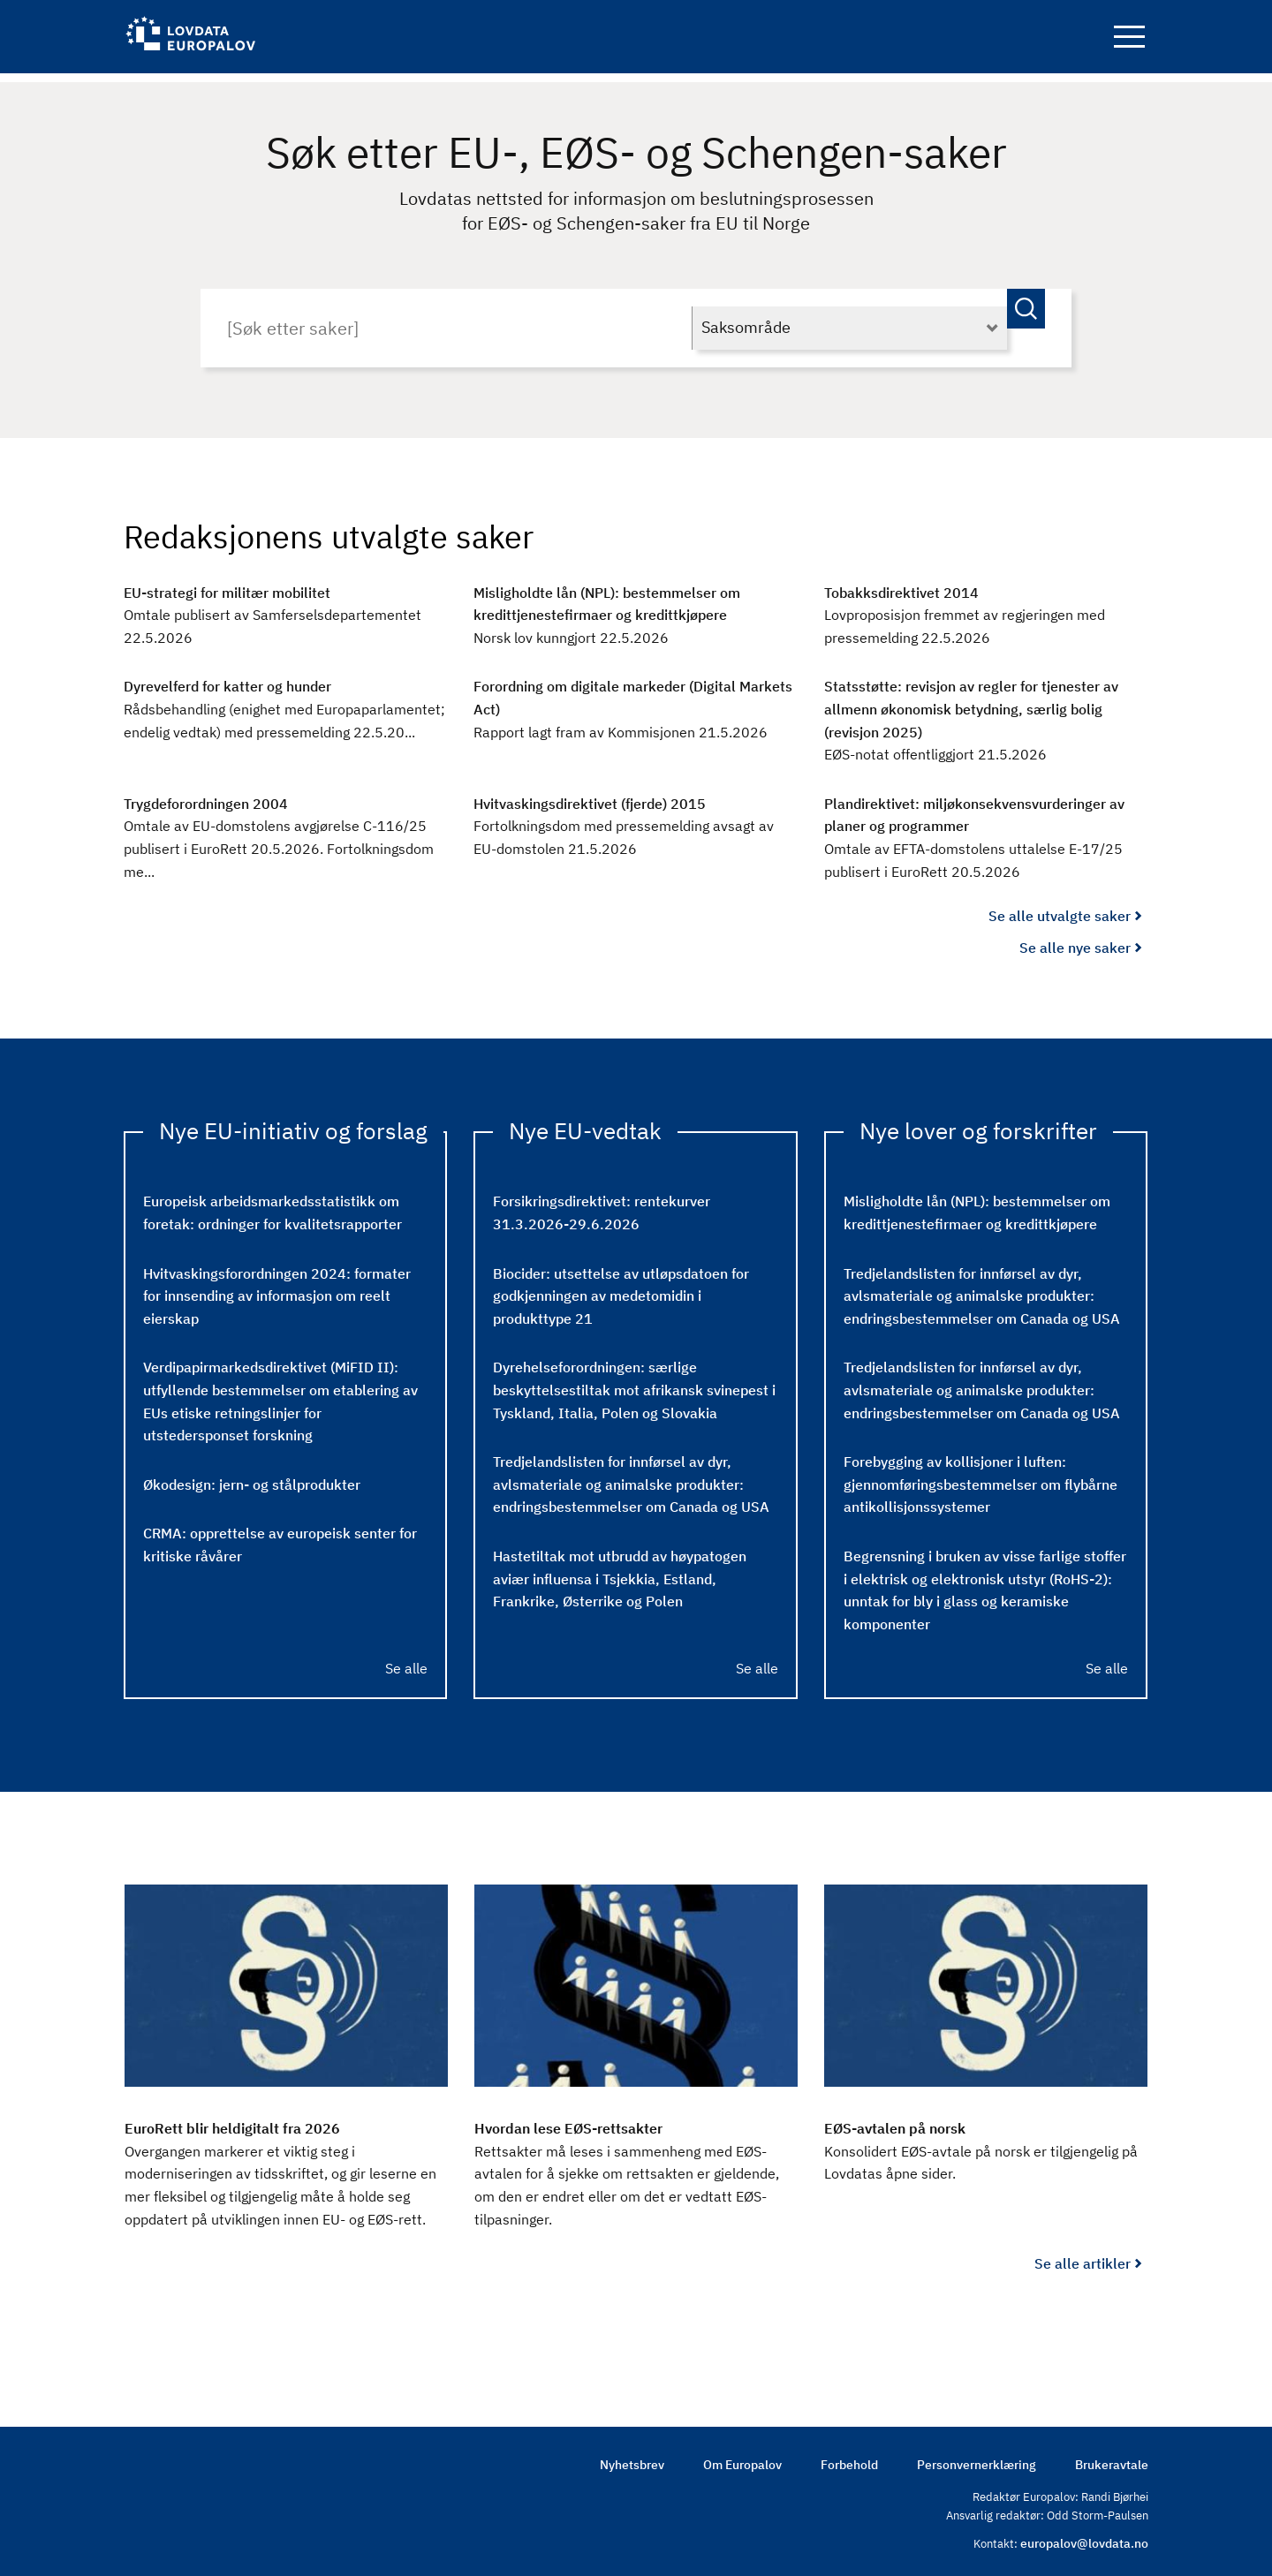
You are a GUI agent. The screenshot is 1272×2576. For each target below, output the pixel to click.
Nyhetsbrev (632, 2457)
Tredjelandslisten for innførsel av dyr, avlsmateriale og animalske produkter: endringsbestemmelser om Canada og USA (631, 1476)
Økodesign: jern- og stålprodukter (251, 1475)
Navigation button (1129, 42)
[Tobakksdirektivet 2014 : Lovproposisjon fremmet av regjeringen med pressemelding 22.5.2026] (985, 607)
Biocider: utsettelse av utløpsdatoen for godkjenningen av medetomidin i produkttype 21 (621, 1287)
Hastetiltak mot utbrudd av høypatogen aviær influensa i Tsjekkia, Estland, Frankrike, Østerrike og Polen (619, 1569)
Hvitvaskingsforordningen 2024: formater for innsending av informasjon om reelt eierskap (277, 1287)
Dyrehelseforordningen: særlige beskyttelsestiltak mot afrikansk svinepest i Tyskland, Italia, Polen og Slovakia (634, 1381)
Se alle (406, 1659)
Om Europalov (742, 2457)
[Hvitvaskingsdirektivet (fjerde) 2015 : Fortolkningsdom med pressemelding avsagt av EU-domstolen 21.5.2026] (635, 818)
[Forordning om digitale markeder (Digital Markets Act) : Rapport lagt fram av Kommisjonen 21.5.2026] (635, 702)
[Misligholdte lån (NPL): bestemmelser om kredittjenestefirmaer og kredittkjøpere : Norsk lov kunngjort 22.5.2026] (635, 607)
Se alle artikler (1082, 2255)
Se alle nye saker (1075, 939)
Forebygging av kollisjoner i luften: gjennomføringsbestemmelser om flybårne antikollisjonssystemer (980, 1476)
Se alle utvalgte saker (1059, 908)
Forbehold (849, 2457)
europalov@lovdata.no (1084, 2536)
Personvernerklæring (976, 2457)
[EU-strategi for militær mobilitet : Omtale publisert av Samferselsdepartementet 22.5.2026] (285, 607)
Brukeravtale (1111, 2457)
